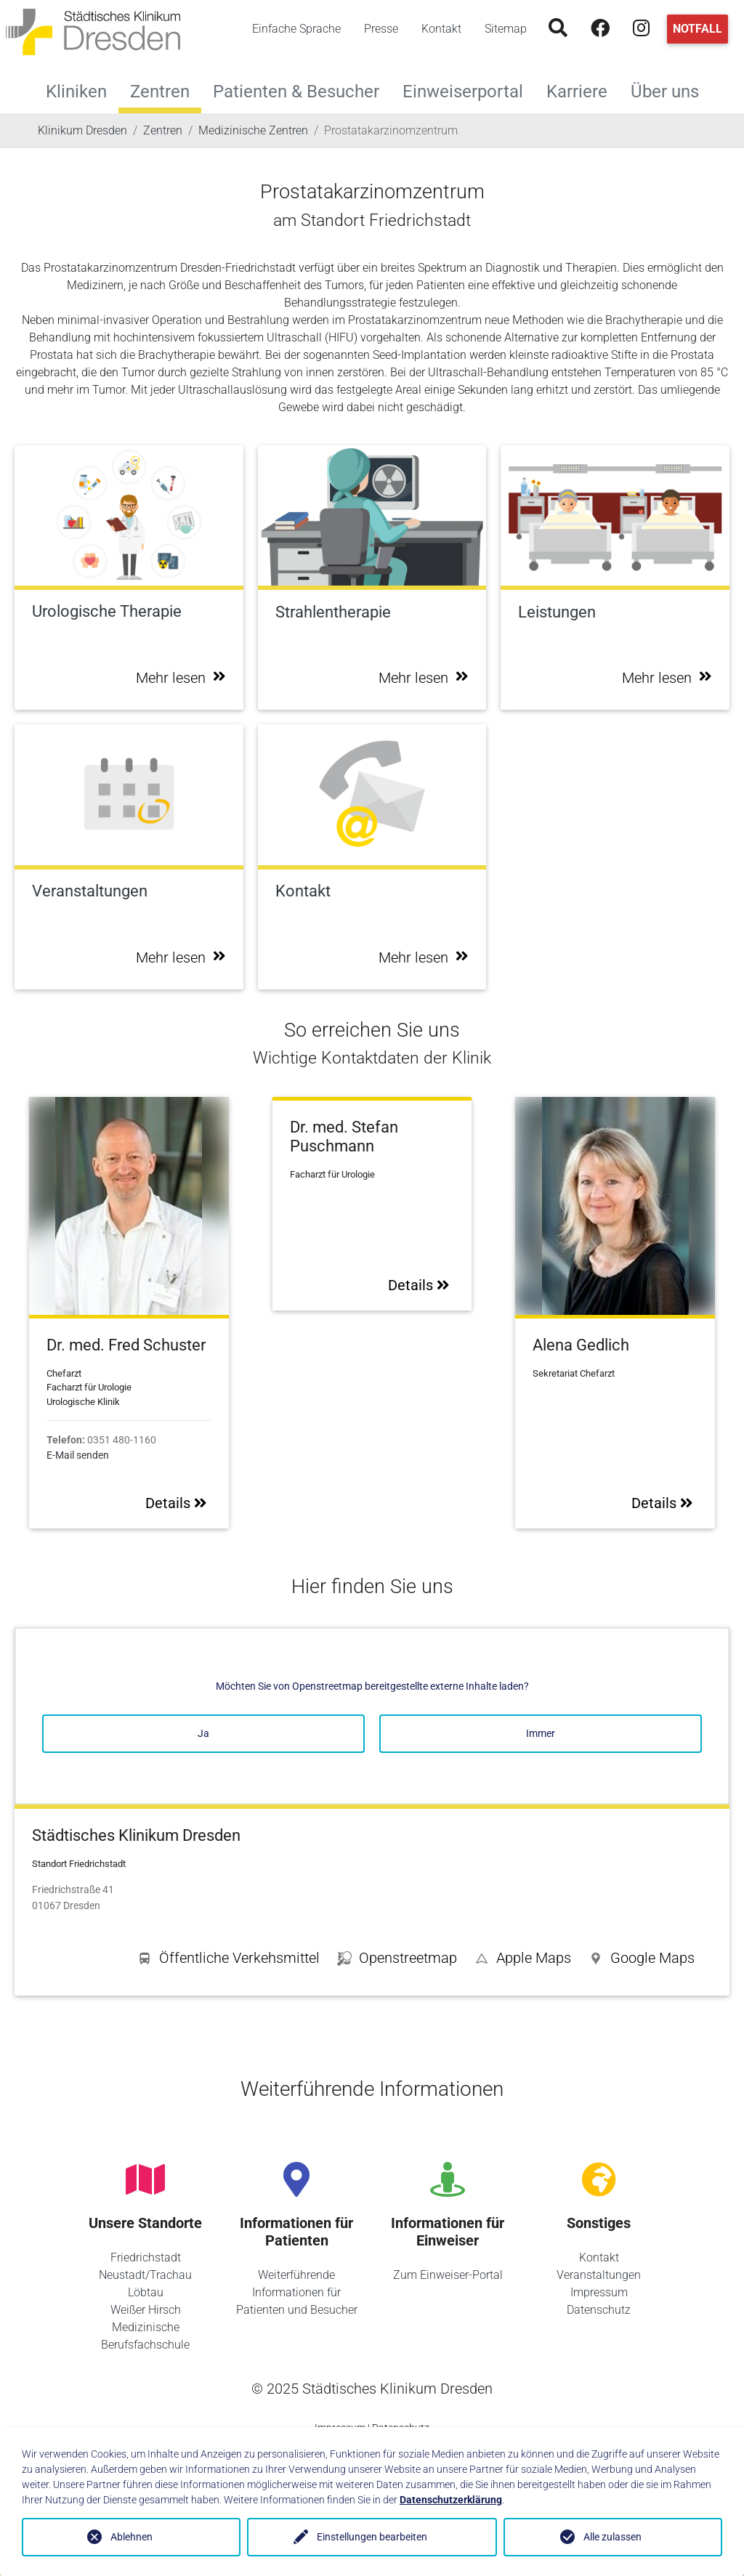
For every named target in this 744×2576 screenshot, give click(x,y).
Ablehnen (131, 2537)
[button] (642, 1960)
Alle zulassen (612, 2537)
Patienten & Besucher (302, 90)
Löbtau (145, 2292)
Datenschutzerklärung (451, 2500)
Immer (540, 1733)
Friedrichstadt (145, 2257)
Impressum (599, 2292)
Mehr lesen (181, 677)
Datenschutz (599, 2310)
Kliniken (82, 90)
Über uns (671, 90)
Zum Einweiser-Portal (448, 2275)
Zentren (160, 91)
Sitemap (506, 29)
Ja (203, 1733)
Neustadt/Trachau (145, 2275)
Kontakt (441, 29)
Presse (381, 29)
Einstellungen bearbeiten (372, 2537)
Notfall (697, 29)
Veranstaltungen (599, 2275)
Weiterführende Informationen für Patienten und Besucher (296, 2292)
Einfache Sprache (296, 29)
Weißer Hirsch (145, 2310)
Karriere (582, 90)
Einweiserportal (469, 90)
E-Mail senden (77, 1455)
